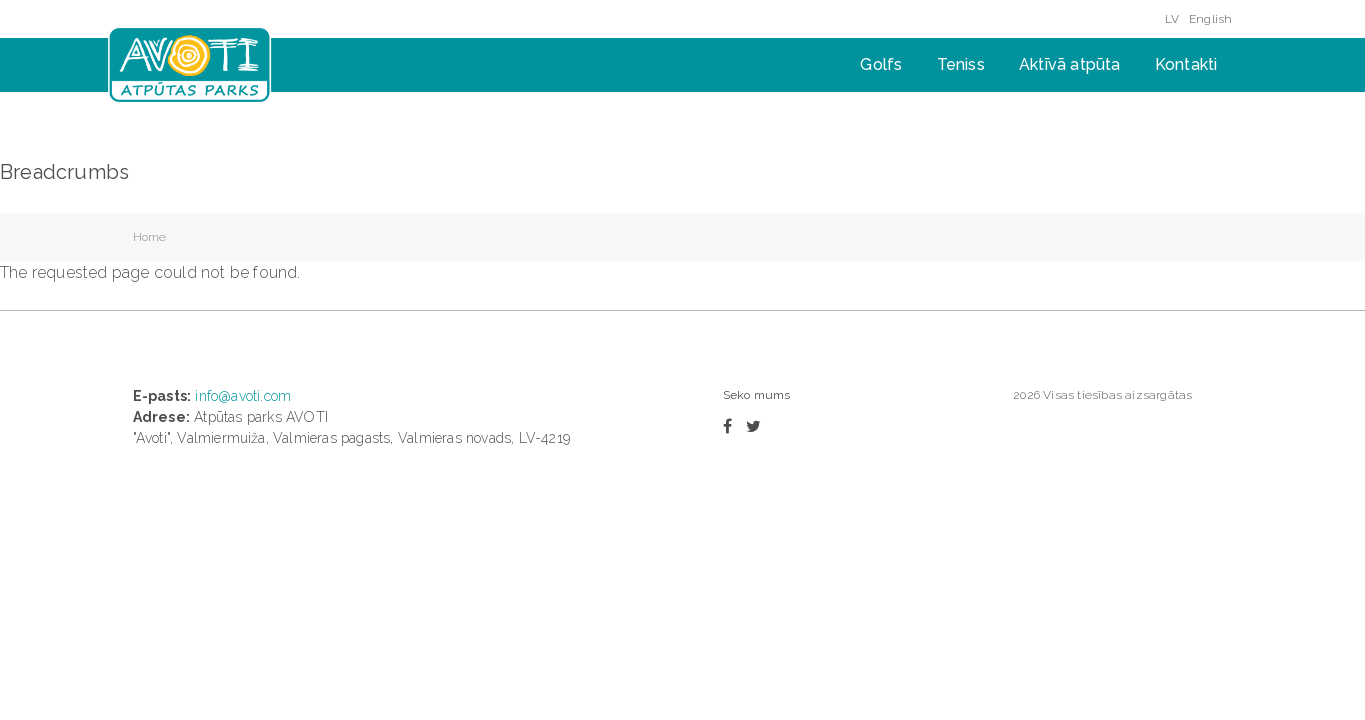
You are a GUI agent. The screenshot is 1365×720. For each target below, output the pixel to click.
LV (1172, 19)
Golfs (881, 64)
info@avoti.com (243, 396)
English (1210, 19)
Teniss (961, 64)
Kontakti (1186, 64)
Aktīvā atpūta (1070, 64)
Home (150, 237)
